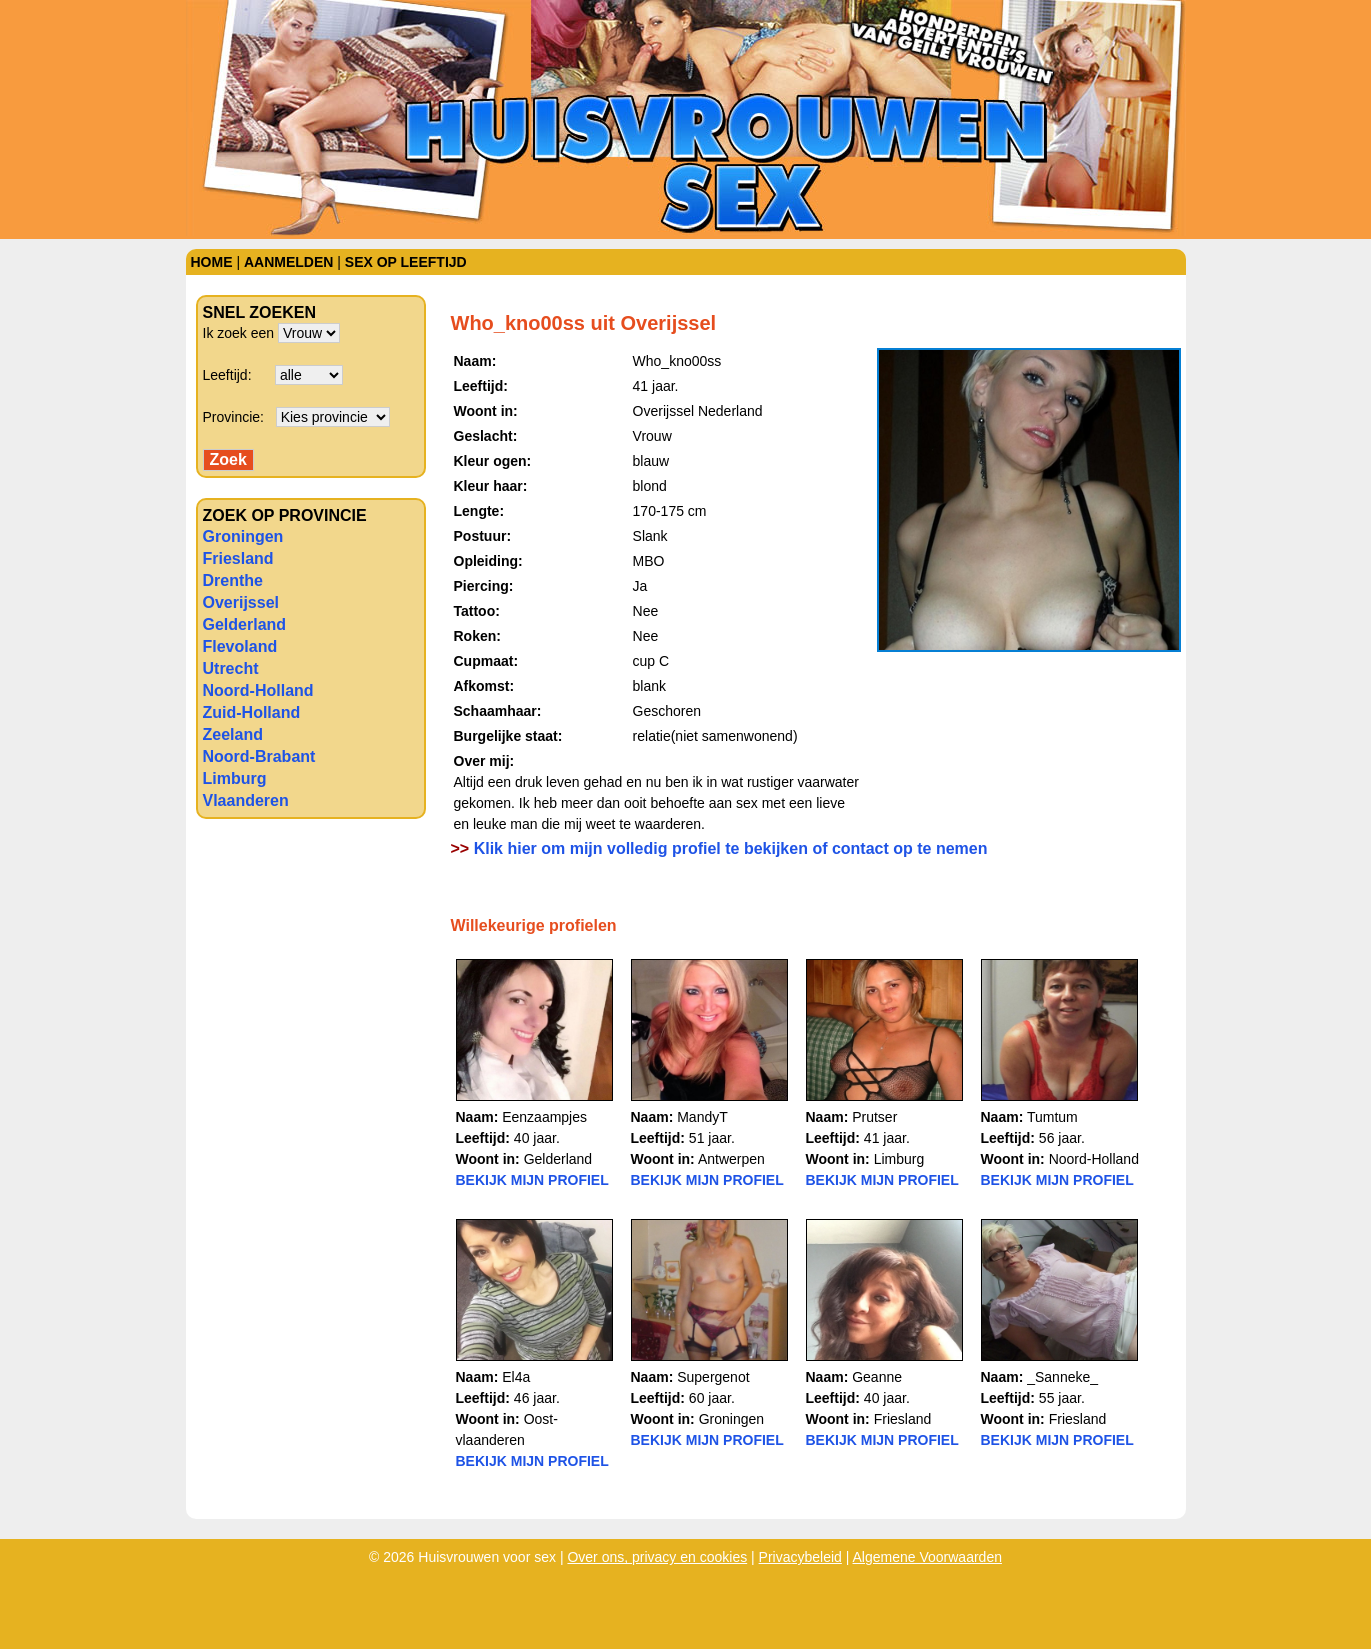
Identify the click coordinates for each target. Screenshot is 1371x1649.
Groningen (243, 536)
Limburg (235, 778)
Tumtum (1052, 1117)
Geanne (877, 1377)
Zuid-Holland (252, 712)
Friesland (238, 558)
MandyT (702, 1117)
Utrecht (231, 668)
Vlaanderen (246, 800)
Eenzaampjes (544, 1117)
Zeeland (233, 734)
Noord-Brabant (259, 756)
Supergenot (713, 1377)
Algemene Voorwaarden (927, 1557)
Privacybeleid (800, 1557)
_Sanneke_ (1062, 1377)
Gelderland (245, 624)
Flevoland (240, 646)
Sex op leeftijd (406, 262)
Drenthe (233, 580)
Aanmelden (288, 262)
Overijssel (241, 602)
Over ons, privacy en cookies (657, 1557)
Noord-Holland (258, 690)
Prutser (874, 1117)
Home (212, 262)
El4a (516, 1377)
